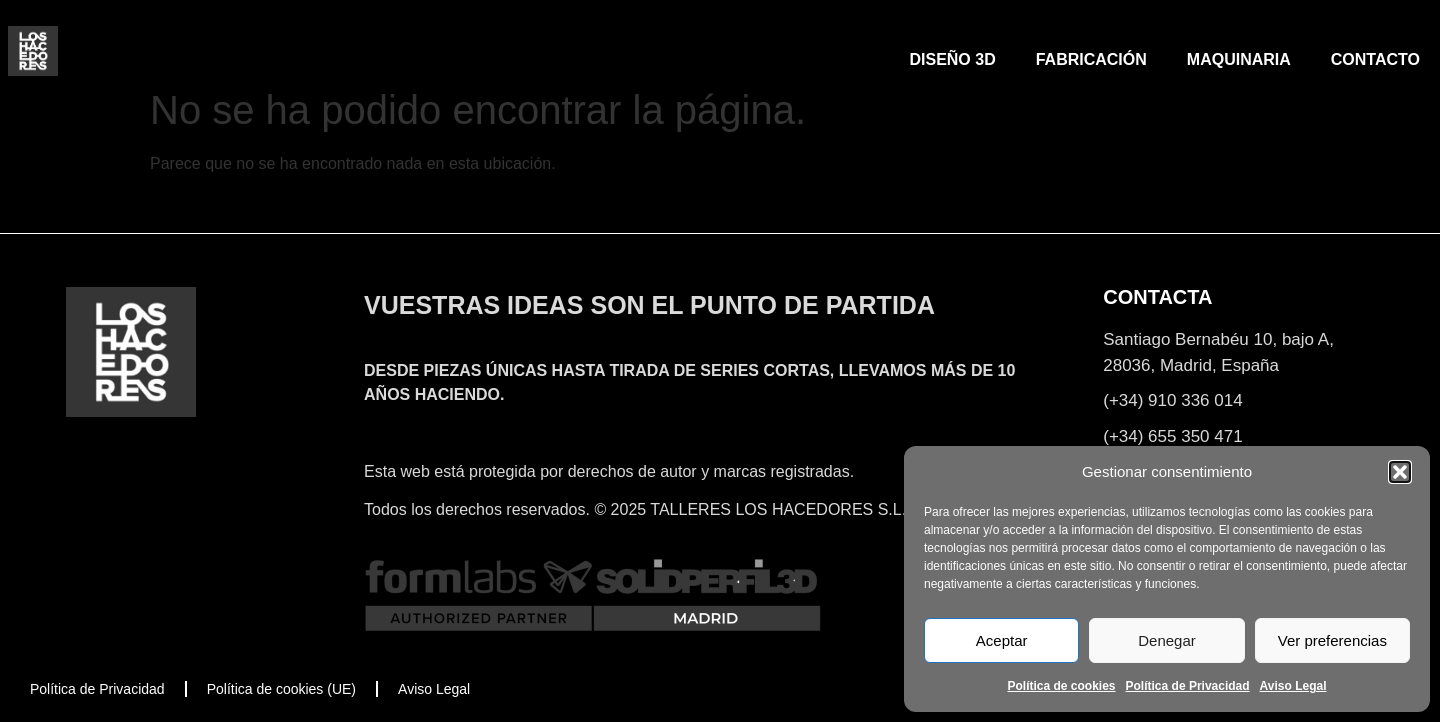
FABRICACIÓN (1091, 59)
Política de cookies (1061, 686)
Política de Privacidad (1188, 686)
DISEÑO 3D (952, 59)
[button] (1400, 472)
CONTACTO (1375, 59)
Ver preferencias (1332, 640)
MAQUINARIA (1239, 59)
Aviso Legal (1293, 686)
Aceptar (1002, 640)
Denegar (1167, 640)
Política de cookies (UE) (281, 689)
